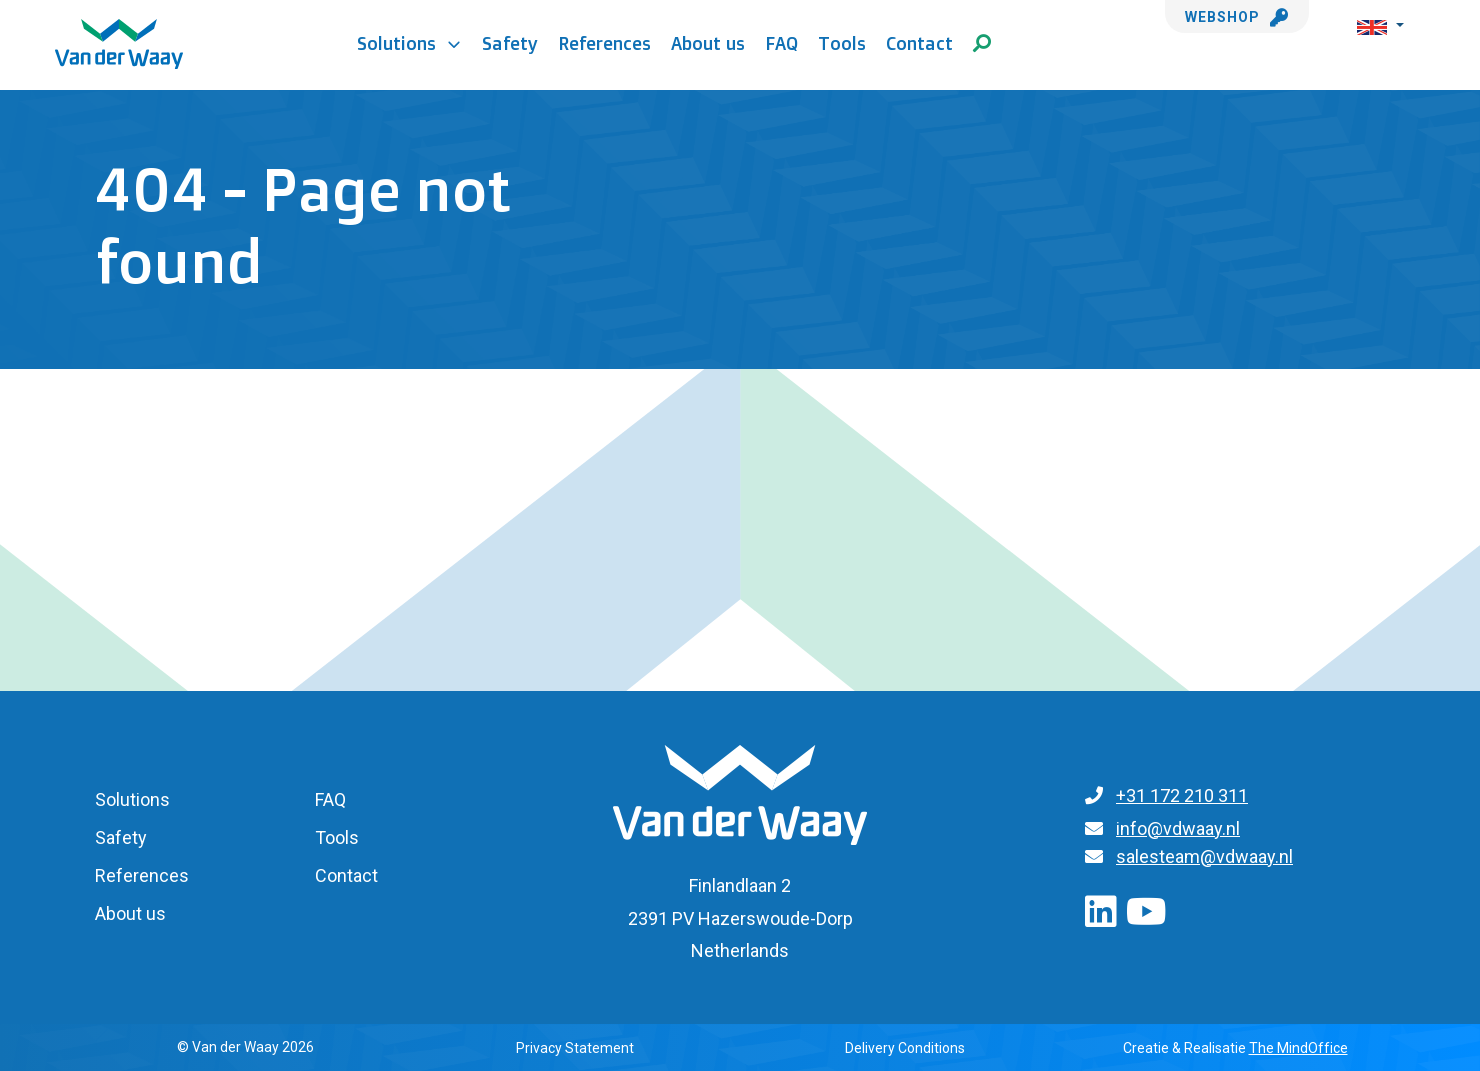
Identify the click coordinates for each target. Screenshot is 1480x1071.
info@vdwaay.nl (1178, 828)
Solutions (409, 43)
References (604, 43)
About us (708, 43)
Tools (842, 43)
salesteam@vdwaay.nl (1204, 856)
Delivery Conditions (905, 1048)
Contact (919, 43)
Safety (510, 43)
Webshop (1237, 17)
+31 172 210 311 (1182, 795)
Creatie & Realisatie (1235, 1048)
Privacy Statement (575, 1048)
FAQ (781, 43)
